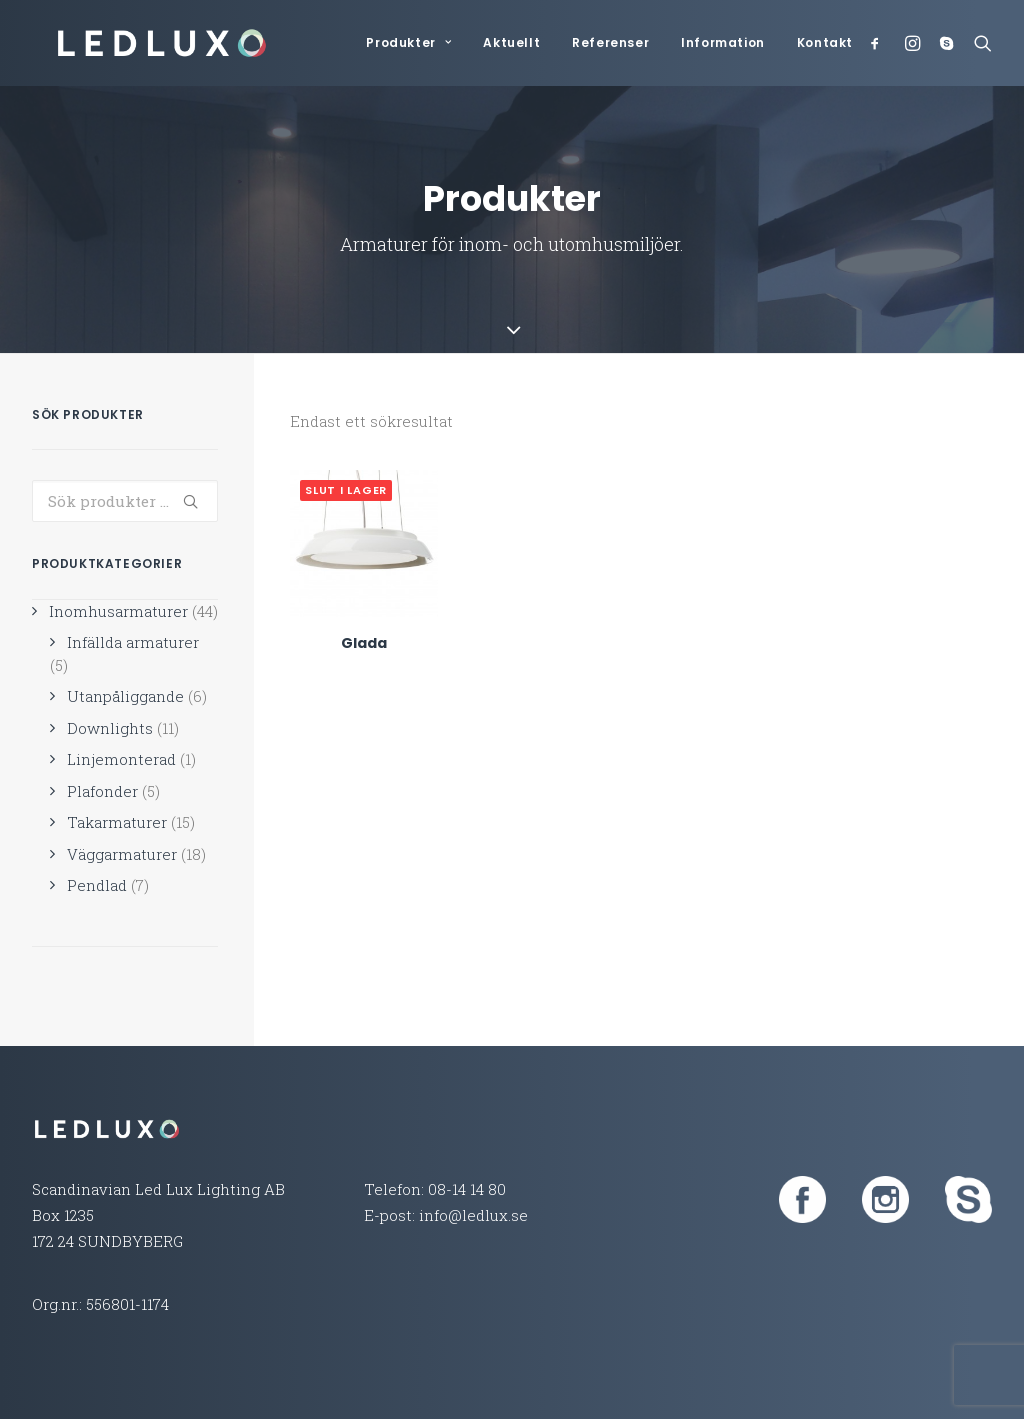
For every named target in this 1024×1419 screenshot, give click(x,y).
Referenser (610, 42)
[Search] (978, 43)
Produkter (408, 42)
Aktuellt (511, 42)
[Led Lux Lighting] (140, 43)
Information (723, 42)
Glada (364, 602)
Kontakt (825, 42)
